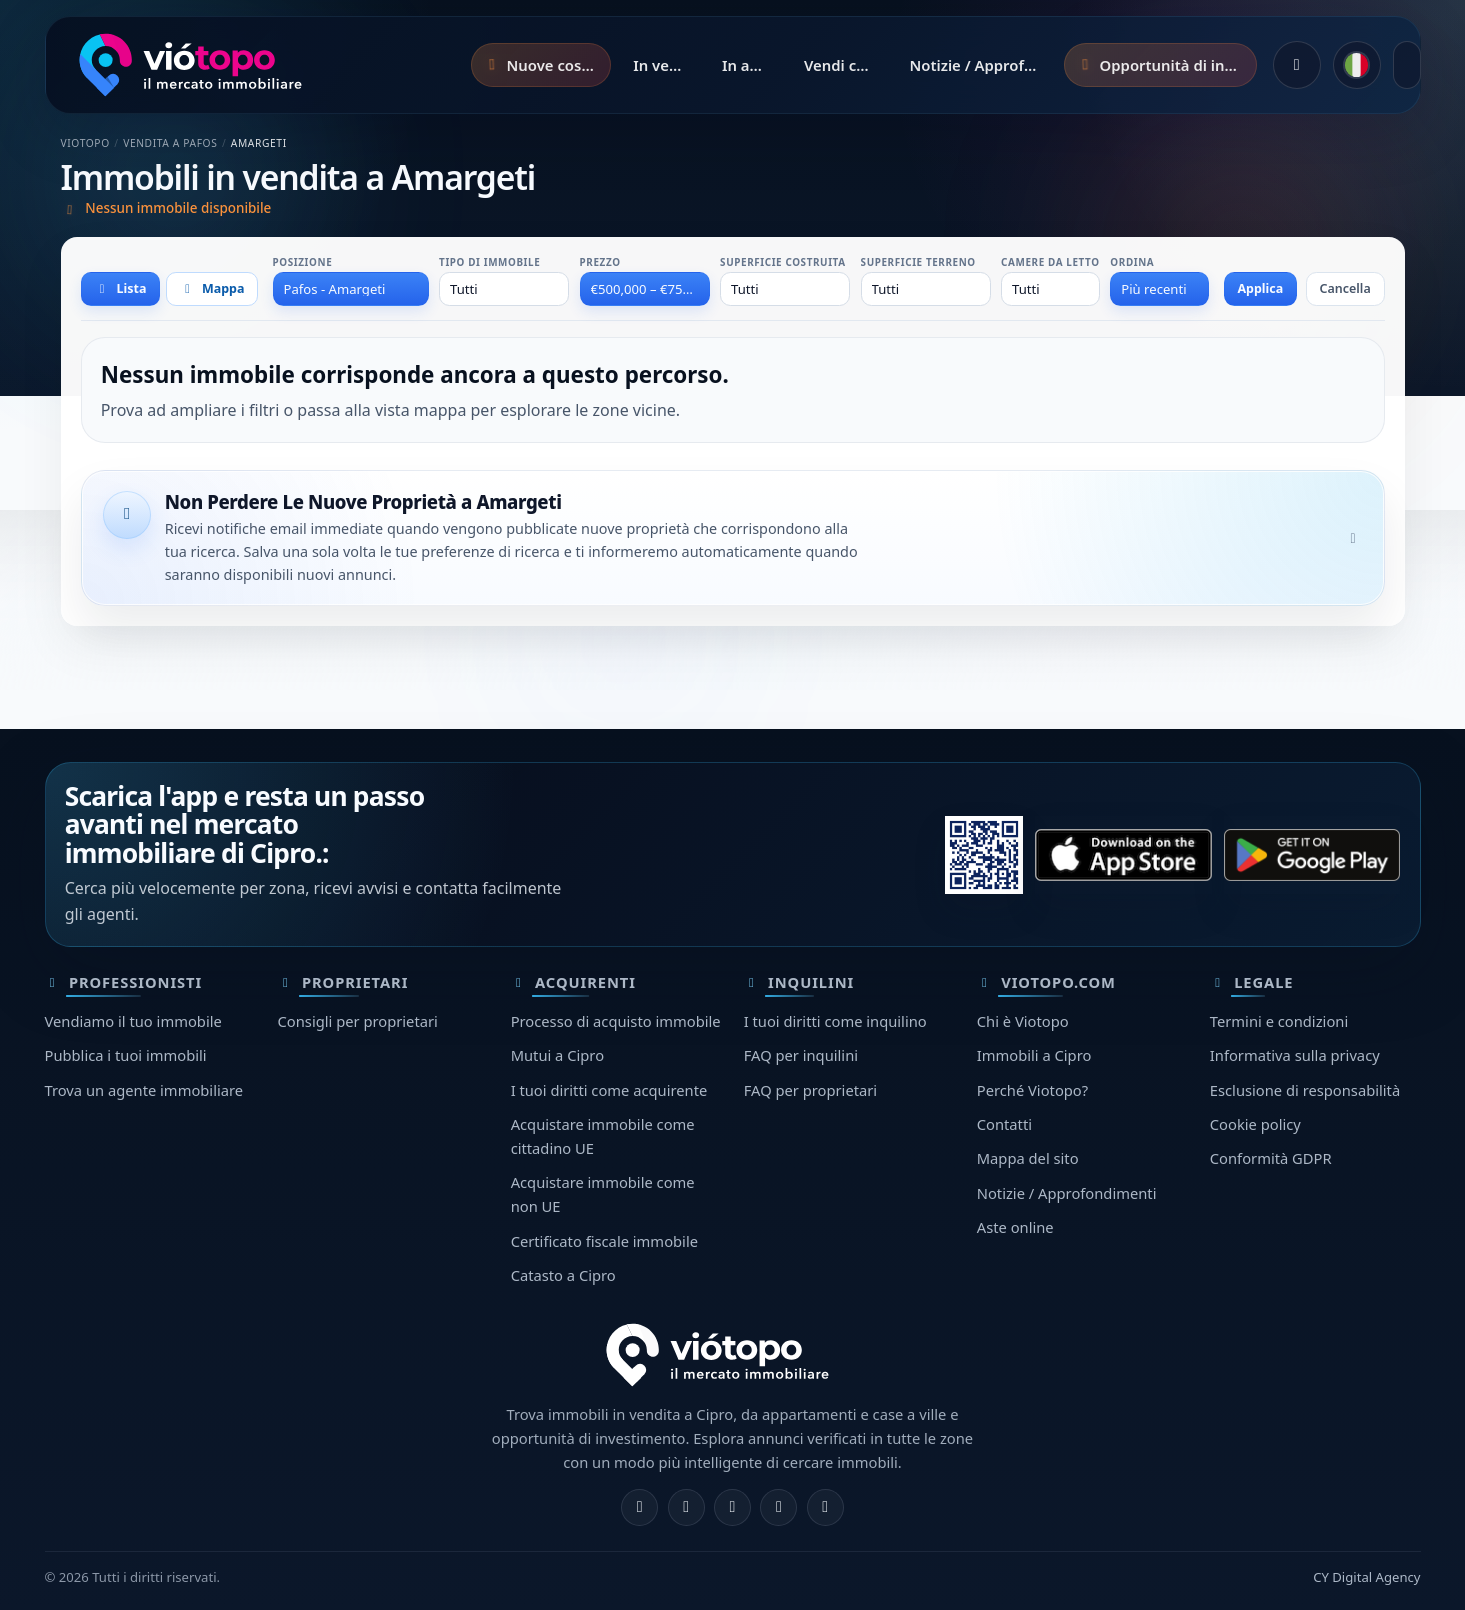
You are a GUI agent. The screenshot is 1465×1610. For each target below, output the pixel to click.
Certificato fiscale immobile (604, 1241)
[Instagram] (686, 1507)
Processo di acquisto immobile (616, 1021)
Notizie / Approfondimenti (1067, 1193)
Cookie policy (1255, 1124)
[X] (732, 1507)
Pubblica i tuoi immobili (126, 1055)
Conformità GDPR (1271, 1158)
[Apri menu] (1407, 65)
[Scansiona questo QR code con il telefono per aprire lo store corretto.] (984, 855)
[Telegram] (778, 1507)
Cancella (1345, 288)
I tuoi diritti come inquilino (835, 1021)
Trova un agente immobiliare (144, 1090)
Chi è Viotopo (1023, 1021)
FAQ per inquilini (801, 1055)
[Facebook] (639, 1507)
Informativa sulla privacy (1295, 1055)
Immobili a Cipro (1034, 1055)
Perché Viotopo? (1032, 1090)
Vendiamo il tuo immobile (133, 1021)
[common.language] (1357, 65)
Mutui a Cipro (557, 1055)
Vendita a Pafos (170, 143)
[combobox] (351, 289)
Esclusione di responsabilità (1305, 1090)
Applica (1260, 288)
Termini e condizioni (1279, 1021)
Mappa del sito (1028, 1158)
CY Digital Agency (1366, 1577)
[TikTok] (825, 1507)
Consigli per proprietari (358, 1021)
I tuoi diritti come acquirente (609, 1090)
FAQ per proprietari (810, 1090)
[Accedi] (1297, 65)
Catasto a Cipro (563, 1275)
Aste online (1015, 1227)
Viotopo (85, 143)
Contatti (1004, 1124)
